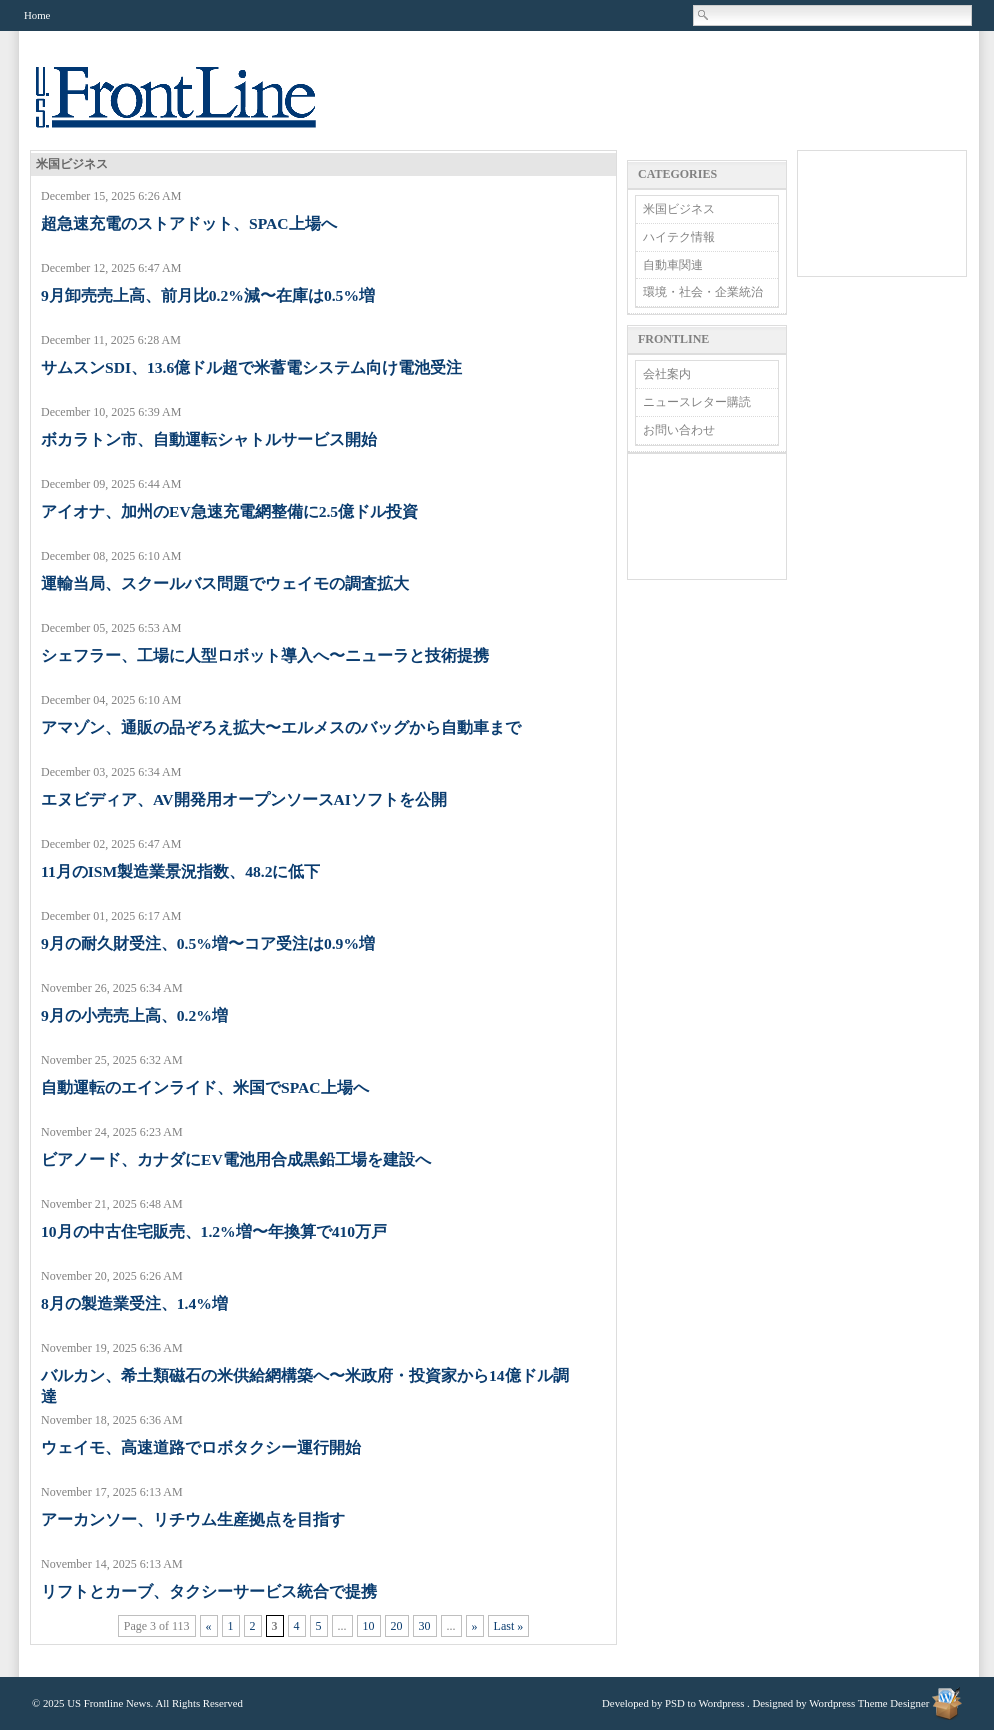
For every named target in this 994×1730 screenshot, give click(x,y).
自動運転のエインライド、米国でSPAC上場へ (205, 1087)
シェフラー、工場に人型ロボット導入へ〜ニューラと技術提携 (265, 655)
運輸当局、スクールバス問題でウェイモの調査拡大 (225, 583)
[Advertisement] (707, 516)
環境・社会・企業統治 (703, 292)
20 (397, 1626)
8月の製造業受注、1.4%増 (134, 1303)
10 (369, 1626)
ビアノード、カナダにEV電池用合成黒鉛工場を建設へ (236, 1159)
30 (425, 1626)
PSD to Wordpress (704, 1703)
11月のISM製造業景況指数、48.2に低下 (180, 871)
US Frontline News (196, 108)
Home (37, 15)
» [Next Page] (475, 1626)
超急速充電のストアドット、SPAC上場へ (189, 223)
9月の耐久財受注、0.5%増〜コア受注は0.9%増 (208, 943)
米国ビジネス (679, 209)
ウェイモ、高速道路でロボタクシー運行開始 (201, 1447)
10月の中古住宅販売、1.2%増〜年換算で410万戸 (214, 1231)
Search (704, 15)
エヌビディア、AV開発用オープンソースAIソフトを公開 (244, 799)
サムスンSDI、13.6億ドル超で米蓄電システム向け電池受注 (251, 367)
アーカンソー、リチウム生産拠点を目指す (193, 1519)
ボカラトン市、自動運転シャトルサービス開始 (209, 439)
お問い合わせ (679, 430)
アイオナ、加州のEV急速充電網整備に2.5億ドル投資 (229, 511)
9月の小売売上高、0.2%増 (134, 1015)
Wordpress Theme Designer (869, 1703)
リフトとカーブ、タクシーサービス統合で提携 (209, 1591)
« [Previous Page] (209, 1626)
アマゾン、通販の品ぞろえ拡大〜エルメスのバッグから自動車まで (281, 727)
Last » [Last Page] (509, 1626)
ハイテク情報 (679, 237)
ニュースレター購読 (697, 402)
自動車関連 (673, 265)
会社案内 (667, 374)
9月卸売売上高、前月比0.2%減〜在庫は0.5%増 (208, 295)
